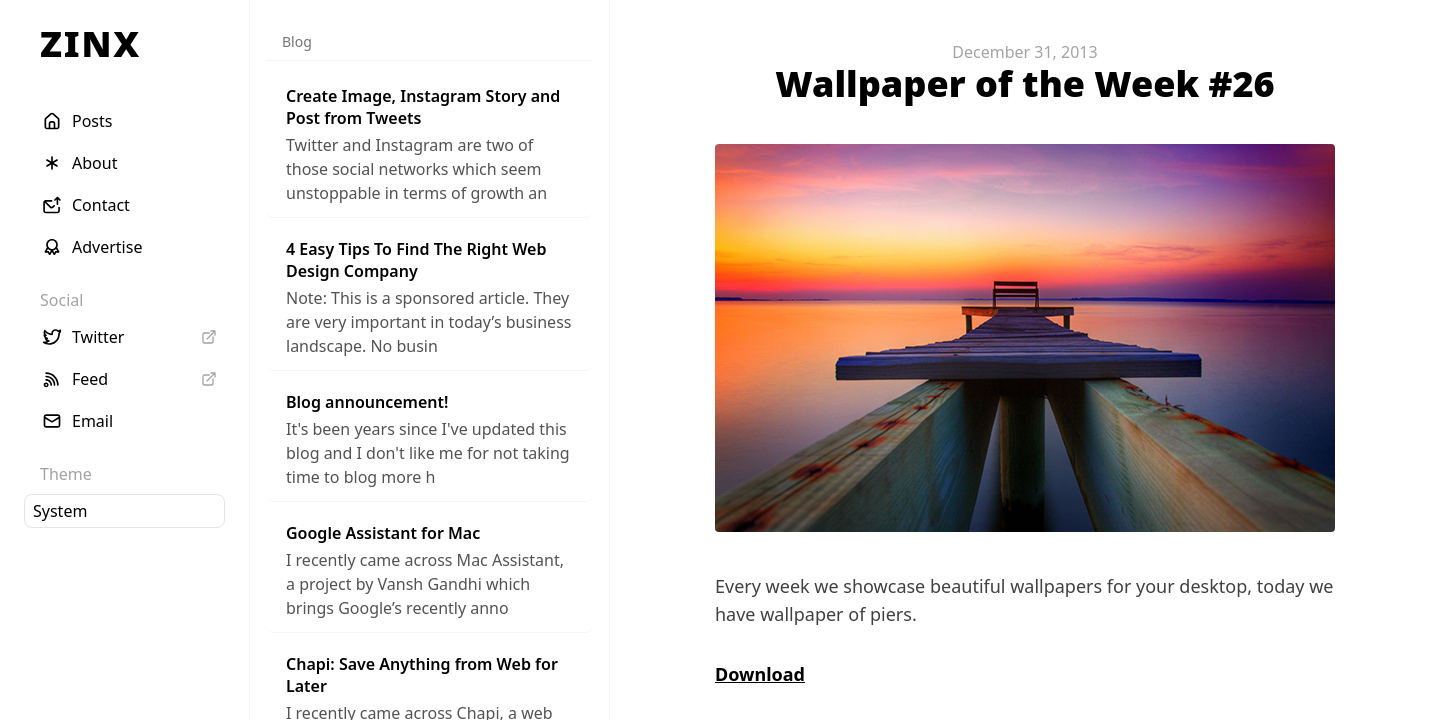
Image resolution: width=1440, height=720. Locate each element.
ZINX (90, 43)
